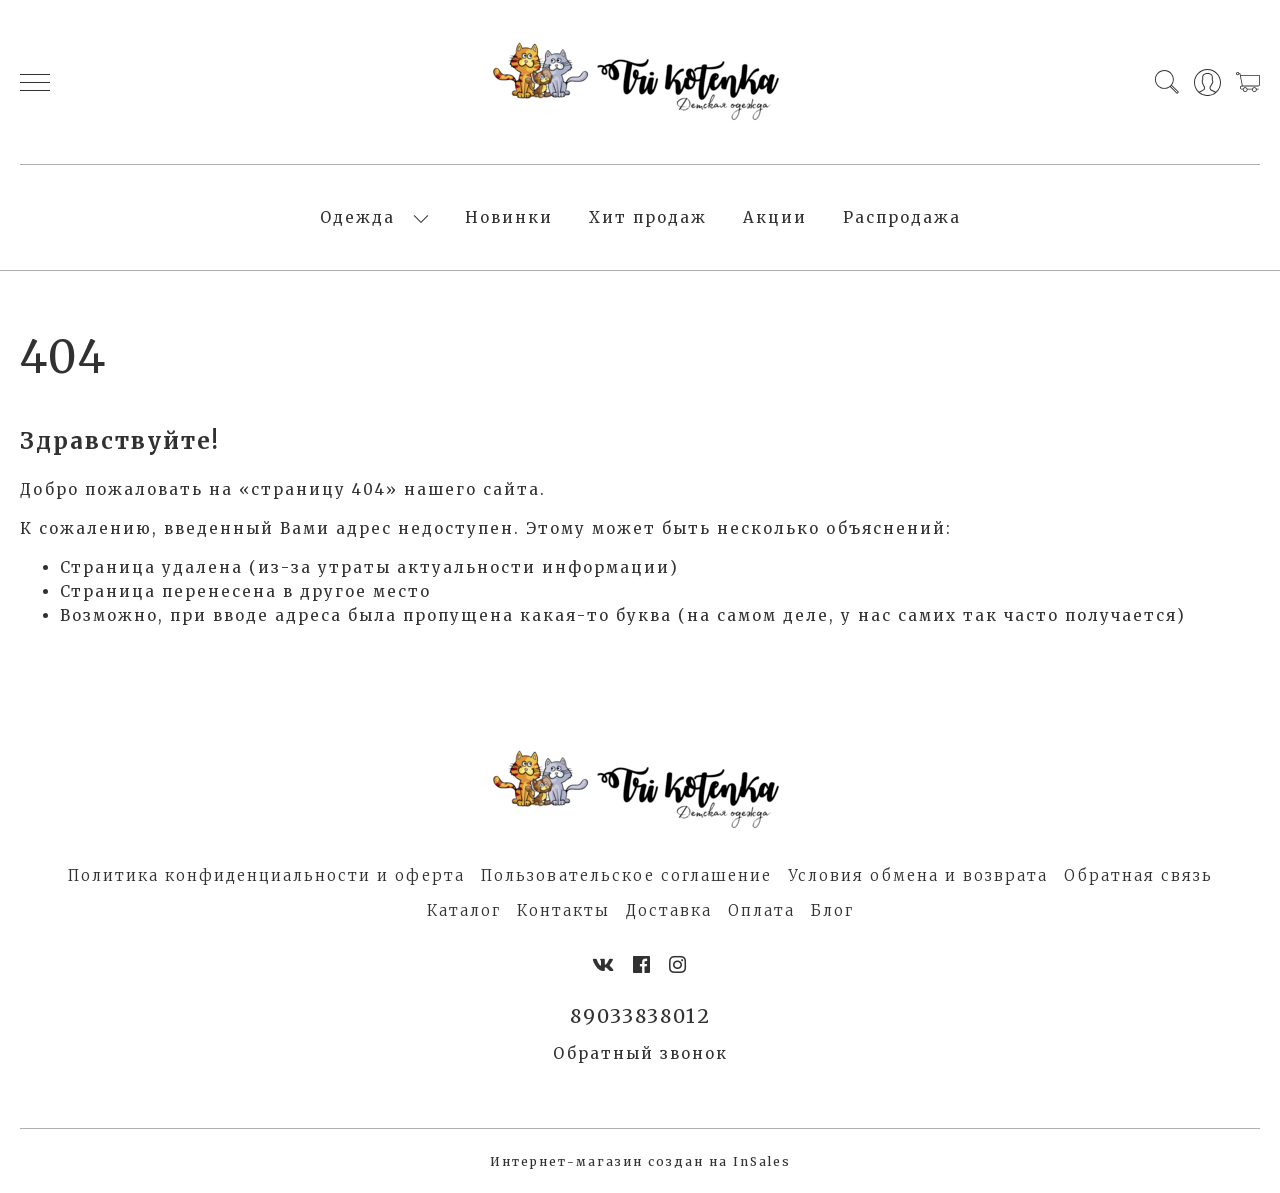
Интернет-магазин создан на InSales (640, 1161)
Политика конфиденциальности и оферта (266, 875)
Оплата (761, 910)
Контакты (563, 910)
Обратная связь (1138, 875)
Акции (775, 217)
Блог (832, 910)
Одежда (357, 217)
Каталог (464, 910)
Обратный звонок (640, 1053)
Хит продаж (648, 217)
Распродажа (902, 217)
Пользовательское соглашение (626, 875)
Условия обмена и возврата (918, 875)
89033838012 (640, 1016)
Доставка (669, 910)
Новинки (509, 217)
